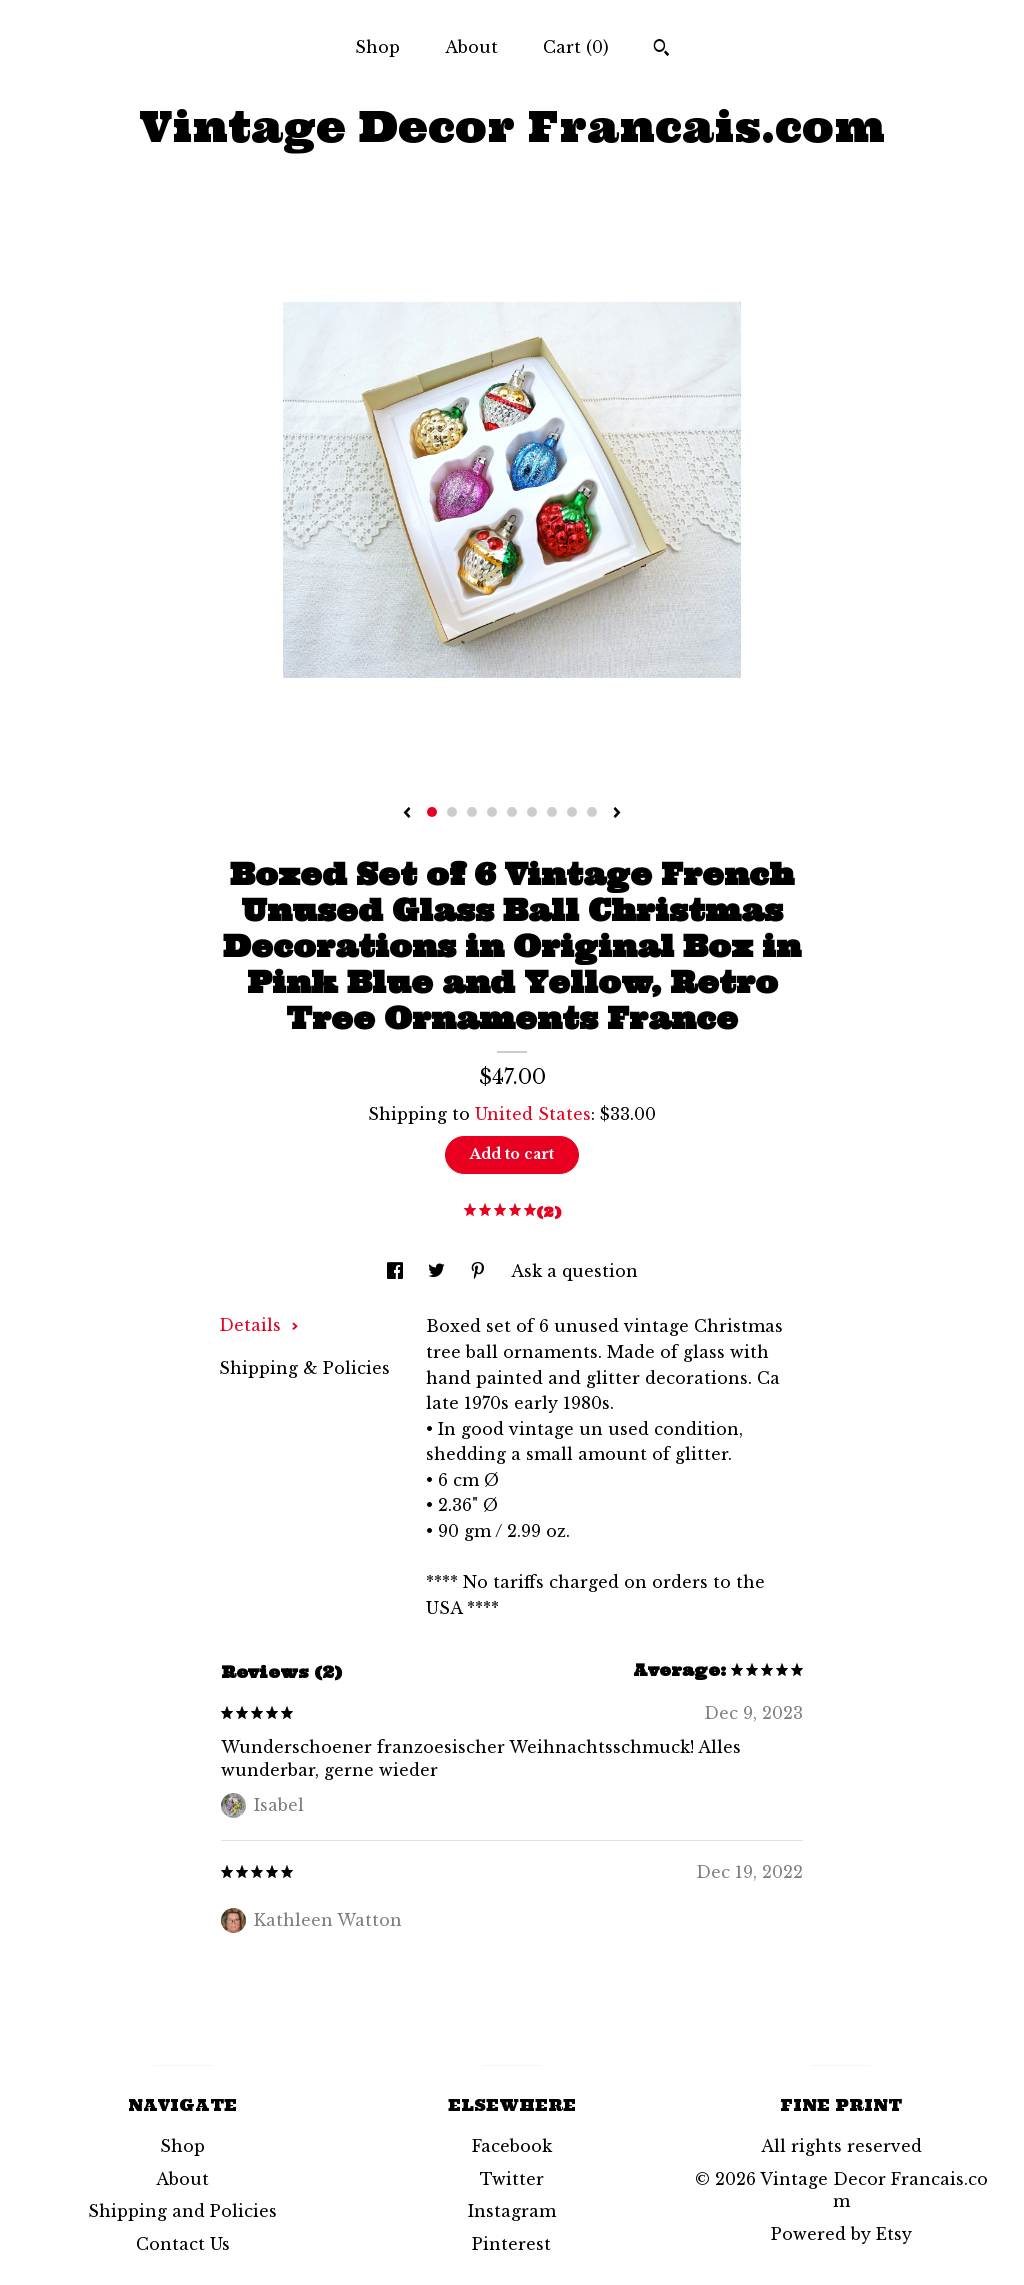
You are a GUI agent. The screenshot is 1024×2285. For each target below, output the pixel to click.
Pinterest (511, 2244)
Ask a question (574, 1271)
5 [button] (512, 812)
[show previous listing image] (407, 814)
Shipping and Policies (182, 2211)
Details (259, 1325)
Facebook (512, 2146)
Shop (377, 47)
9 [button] (592, 812)
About (471, 47)
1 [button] (432, 812)
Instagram (512, 2211)
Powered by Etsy (841, 2234)
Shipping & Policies (304, 1368)
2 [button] (452, 812)
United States (533, 1114)
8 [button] (572, 812)
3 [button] (472, 812)
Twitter (512, 2179)
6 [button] (532, 812)
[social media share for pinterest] (480, 1271)
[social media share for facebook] (397, 1271)
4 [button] (492, 812)
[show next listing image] (617, 814)
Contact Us (183, 2244)
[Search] (661, 50)
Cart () (576, 47)
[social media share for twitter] (439, 1271)
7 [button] (552, 812)
